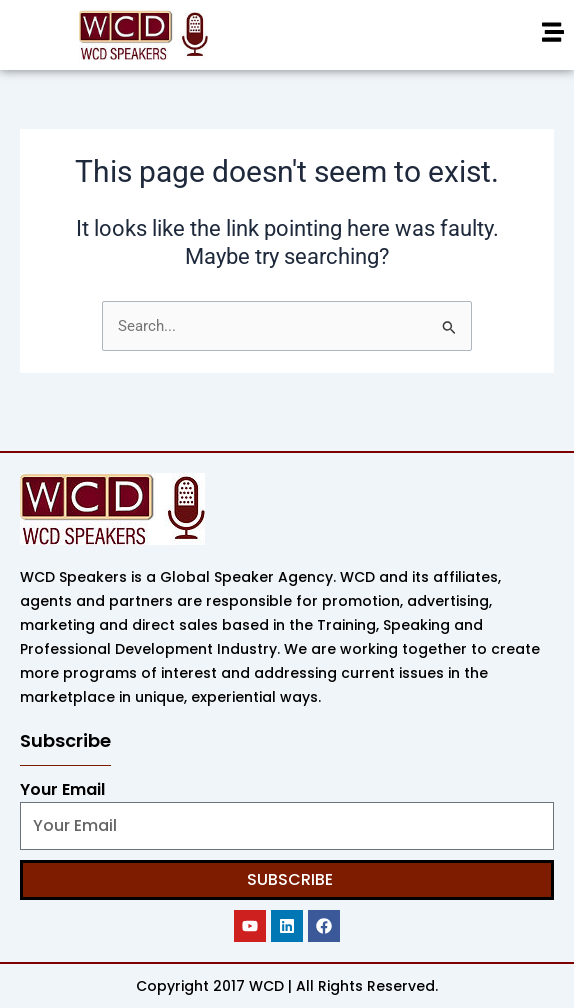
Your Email (62, 789)
